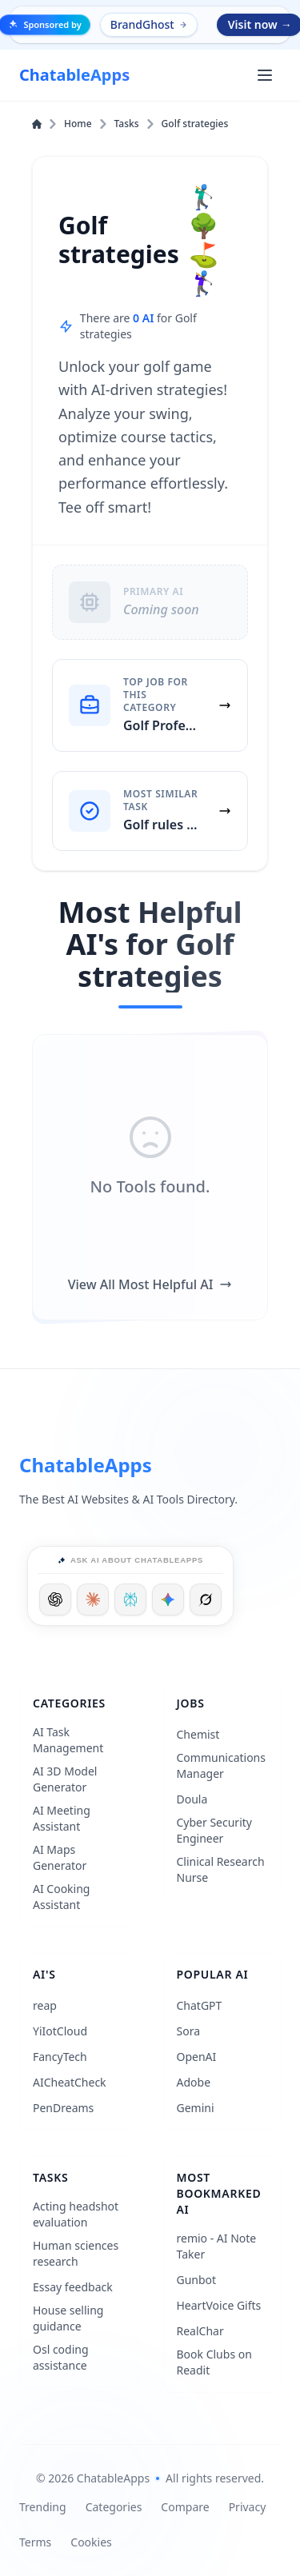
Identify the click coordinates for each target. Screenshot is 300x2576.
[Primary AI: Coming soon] (150, 602)
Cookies (90, 2542)
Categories (114, 2506)
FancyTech (60, 2056)
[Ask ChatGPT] (55, 1599)
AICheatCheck (69, 2082)
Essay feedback (73, 2286)
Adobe (194, 2082)
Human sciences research (75, 2253)
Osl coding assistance (61, 2357)
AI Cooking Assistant (61, 1896)
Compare (185, 2506)
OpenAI (197, 2056)
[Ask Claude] (93, 1599)
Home (70, 124)
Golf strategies (195, 124)
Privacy (247, 2506)
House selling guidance (68, 2318)
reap (45, 2005)
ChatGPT (199, 2005)
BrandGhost (149, 24)
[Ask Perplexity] (130, 1599)
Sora (189, 2031)
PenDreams (63, 2107)
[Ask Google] (168, 1599)
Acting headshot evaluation (75, 2214)
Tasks (134, 124)
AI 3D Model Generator (65, 1779)
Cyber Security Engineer (214, 1830)
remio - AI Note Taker (217, 2246)
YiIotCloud (60, 2031)
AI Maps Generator (59, 1857)
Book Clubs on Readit (214, 2362)
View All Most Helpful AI (150, 1284)
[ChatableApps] (74, 75)
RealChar (200, 2330)
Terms (35, 2542)
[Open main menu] (265, 75)
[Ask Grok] (206, 1599)
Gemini (195, 2107)
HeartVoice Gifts (219, 2305)
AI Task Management (68, 1739)
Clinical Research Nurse (221, 1869)
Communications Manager (221, 1765)
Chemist (198, 1734)
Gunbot (197, 2279)
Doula (192, 1799)
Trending (42, 2506)
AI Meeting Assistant (61, 1818)
